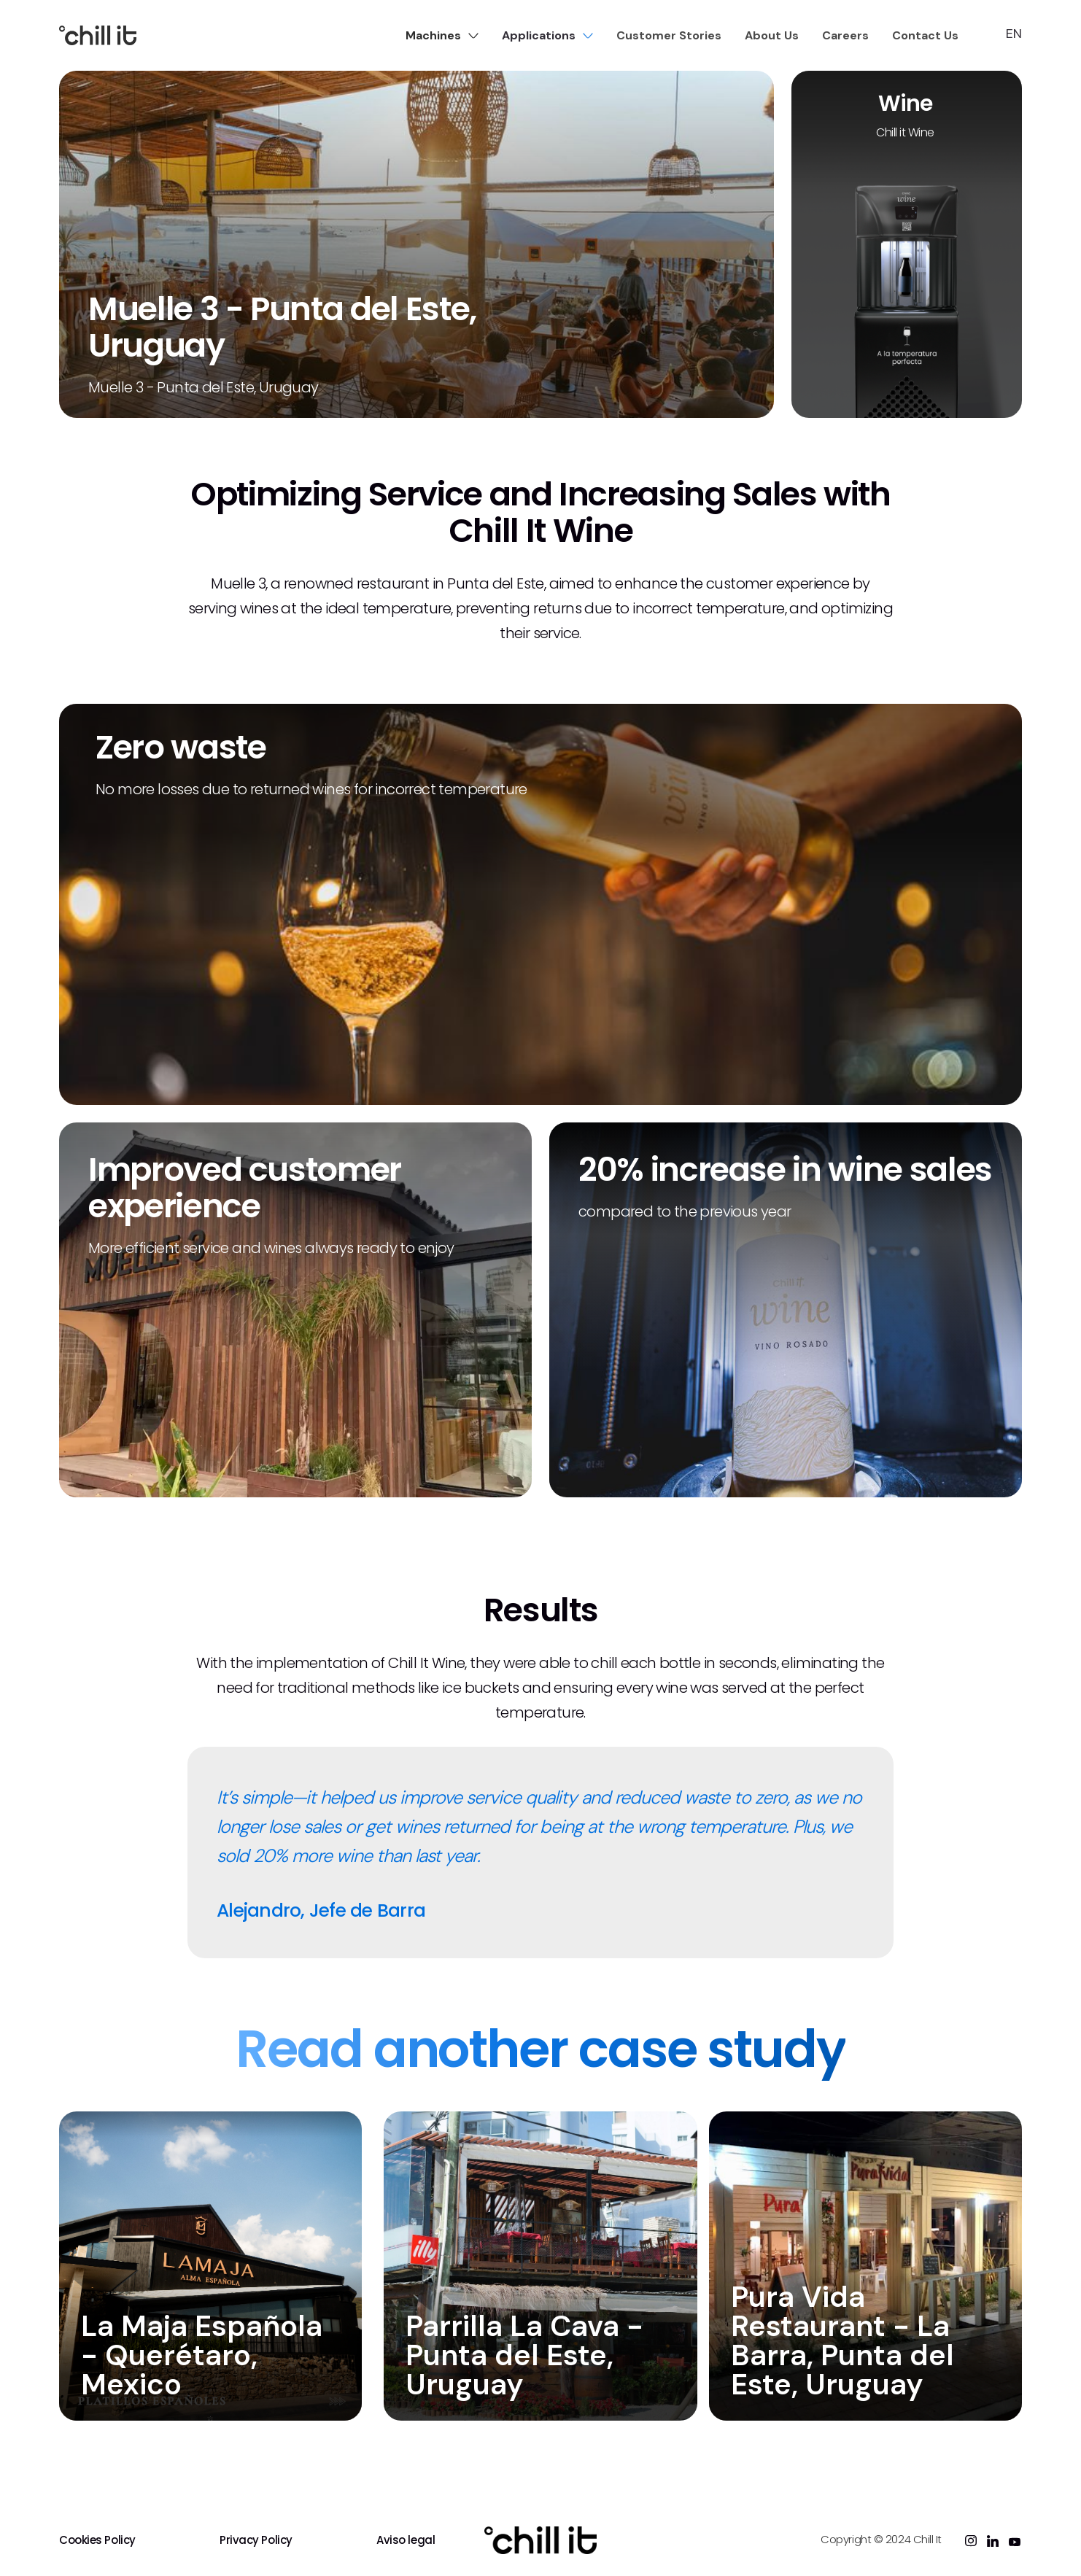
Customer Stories (668, 35)
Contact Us (925, 35)
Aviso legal (405, 2540)
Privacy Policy (256, 2540)
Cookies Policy (97, 2540)
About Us (772, 35)
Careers (845, 35)
